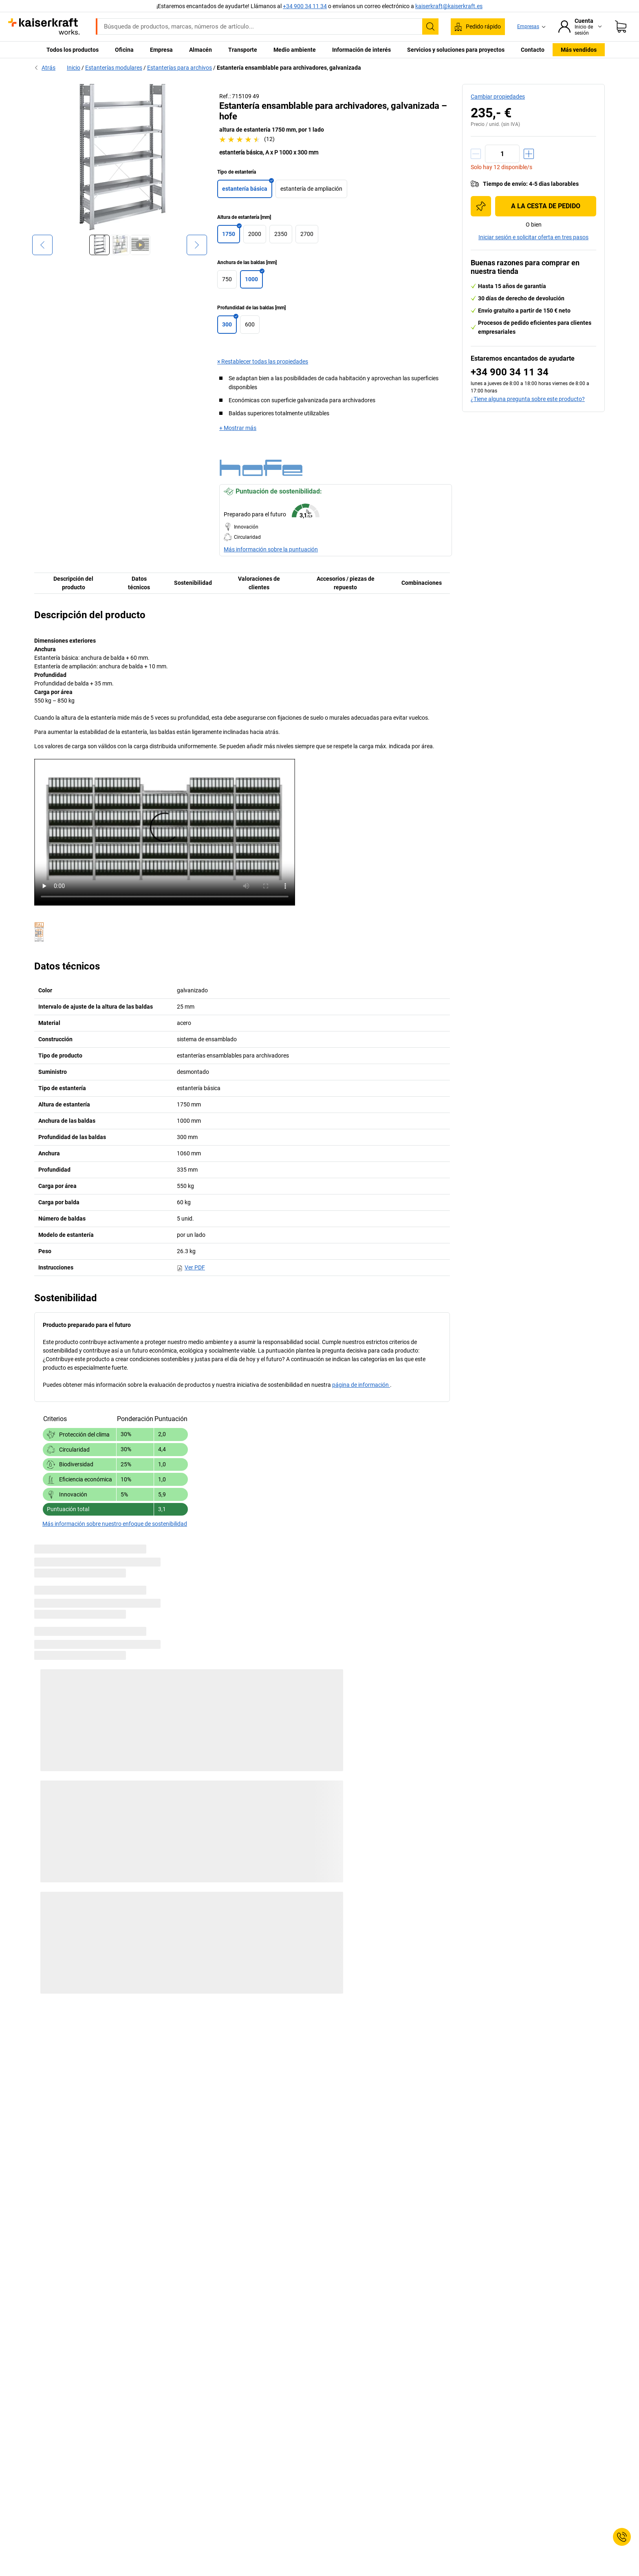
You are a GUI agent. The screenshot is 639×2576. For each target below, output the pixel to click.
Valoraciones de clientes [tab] (259, 583)
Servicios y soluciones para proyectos (456, 49)
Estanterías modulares (113, 67)
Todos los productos (72, 49)
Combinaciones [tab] (421, 583)
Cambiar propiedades (498, 96)
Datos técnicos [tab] (139, 583)
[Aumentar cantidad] (529, 154)
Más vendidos (579, 49)
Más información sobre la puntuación (271, 549)
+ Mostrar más (237, 428)
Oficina (124, 49)
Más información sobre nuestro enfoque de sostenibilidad (114, 1523)
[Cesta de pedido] (620, 26)
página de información (361, 1385)
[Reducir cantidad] (476, 154)
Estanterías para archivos (179, 67)
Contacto (532, 49)
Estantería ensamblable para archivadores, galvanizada (289, 67)
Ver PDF (191, 1267)
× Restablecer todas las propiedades (262, 361)
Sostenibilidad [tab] (193, 583)
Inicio (73, 67)
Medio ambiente (294, 49)
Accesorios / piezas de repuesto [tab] (346, 583)
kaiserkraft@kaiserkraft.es (449, 6)
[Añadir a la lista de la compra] (481, 206)
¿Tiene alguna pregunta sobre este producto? (528, 399)
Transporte (242, 49)
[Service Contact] (622, 2537)
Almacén (200, 49)
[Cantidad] (502, 154)
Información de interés (361, 49)
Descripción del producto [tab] (73, 583)
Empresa (161, 49)
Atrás (44, 67)
